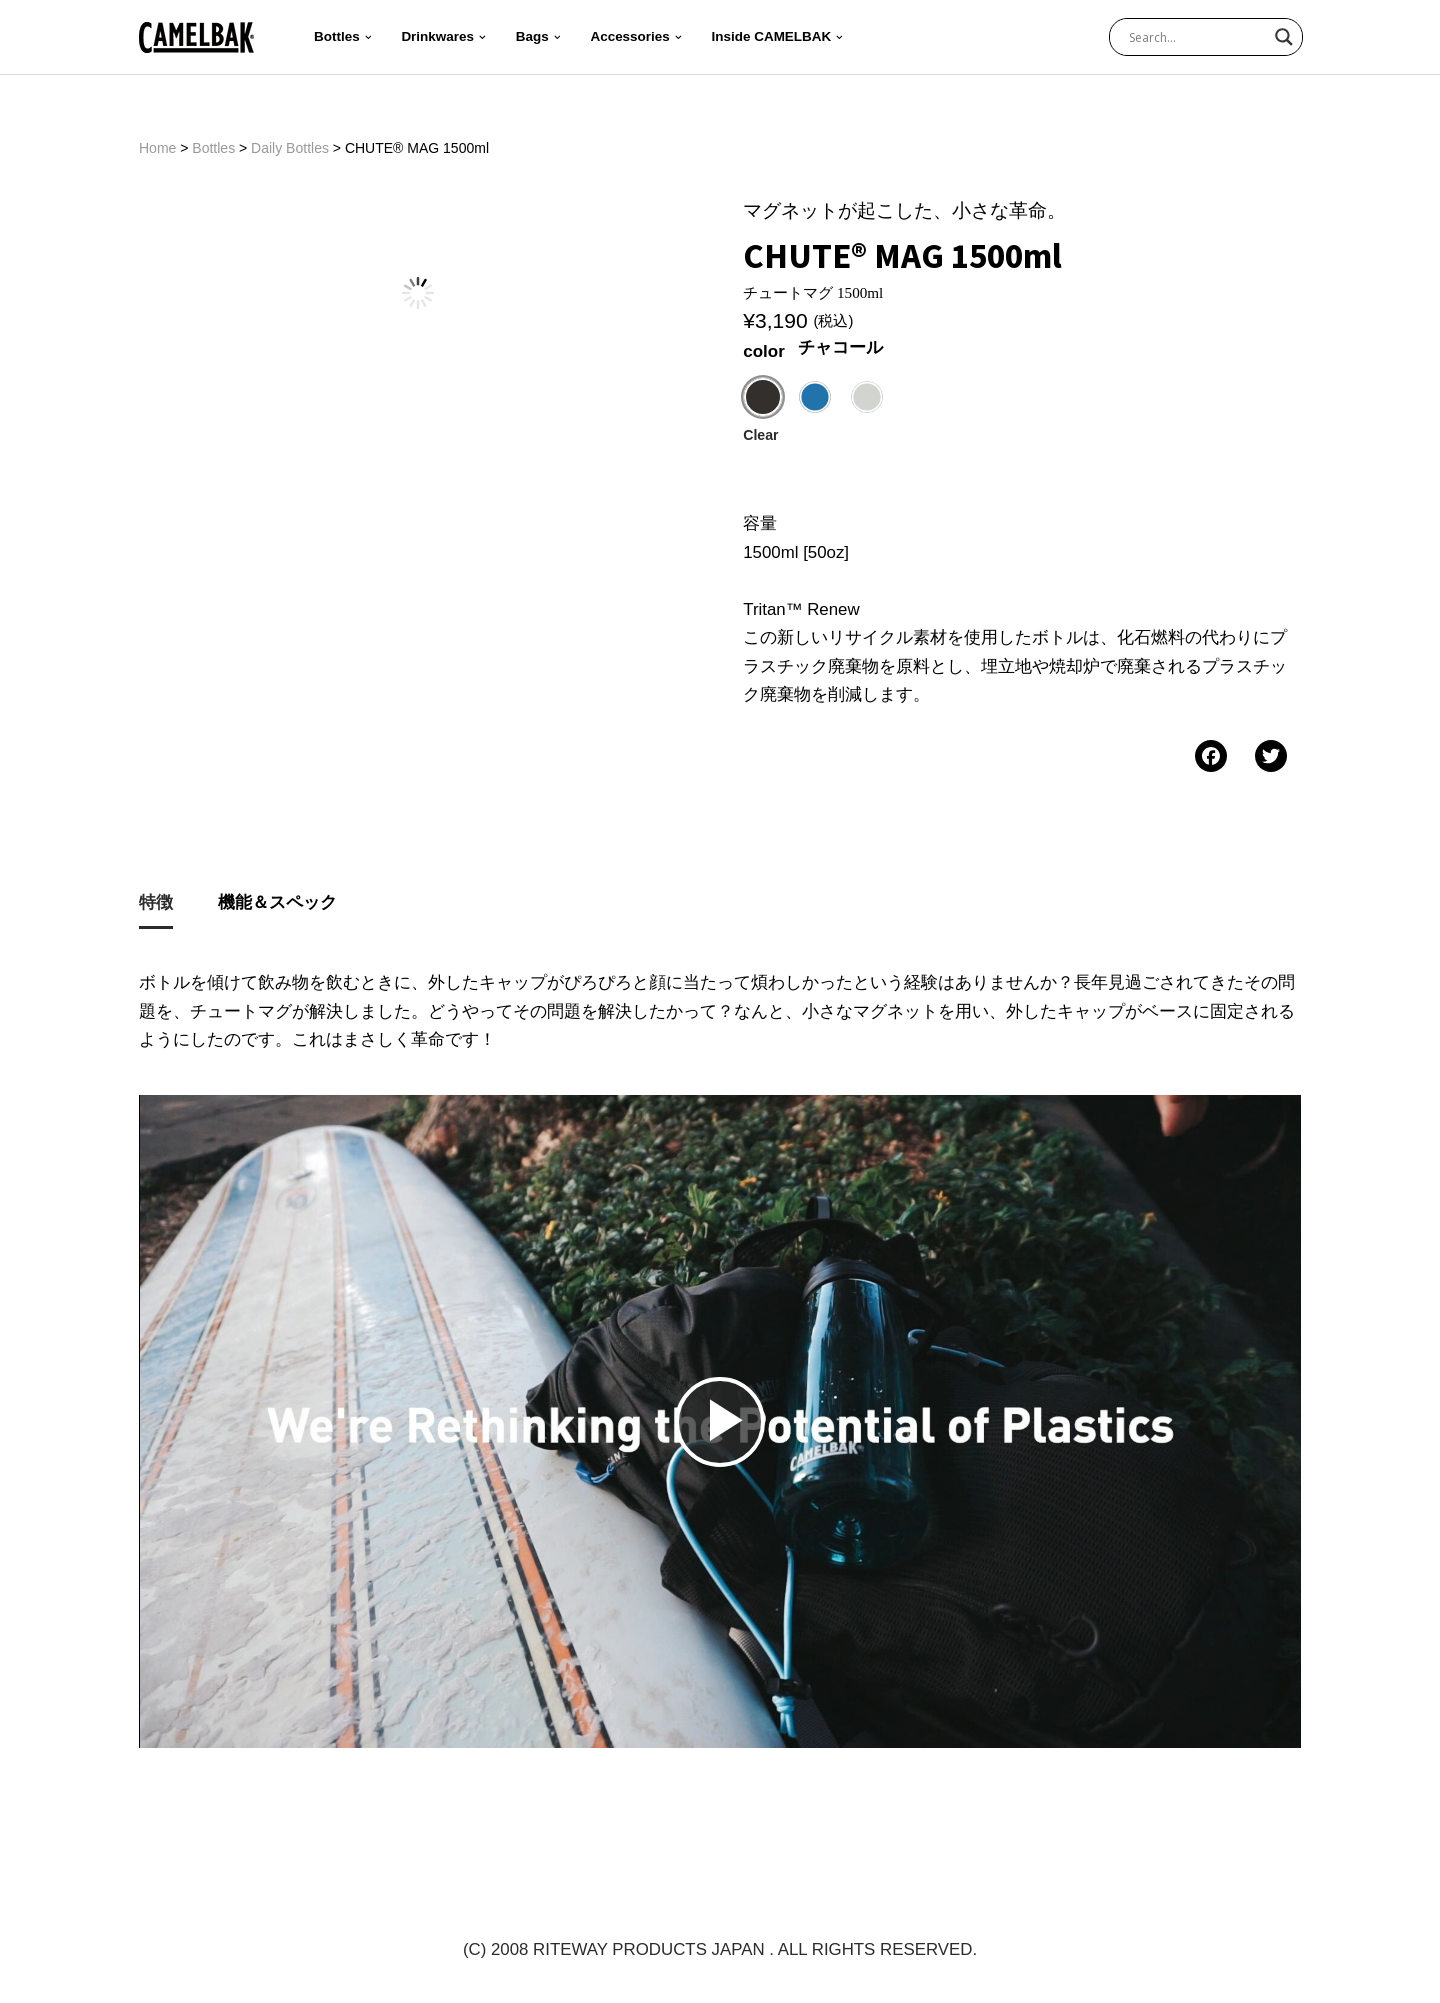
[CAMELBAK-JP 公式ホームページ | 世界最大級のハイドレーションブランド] (196, 37)
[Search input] (1197, 37)
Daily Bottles (290, 148)
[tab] (156, 909)
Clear (760, 437)
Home (157, 148)
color (764, 352)
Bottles (213, 148)
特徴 (156, 907)
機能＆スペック (277, 907)
